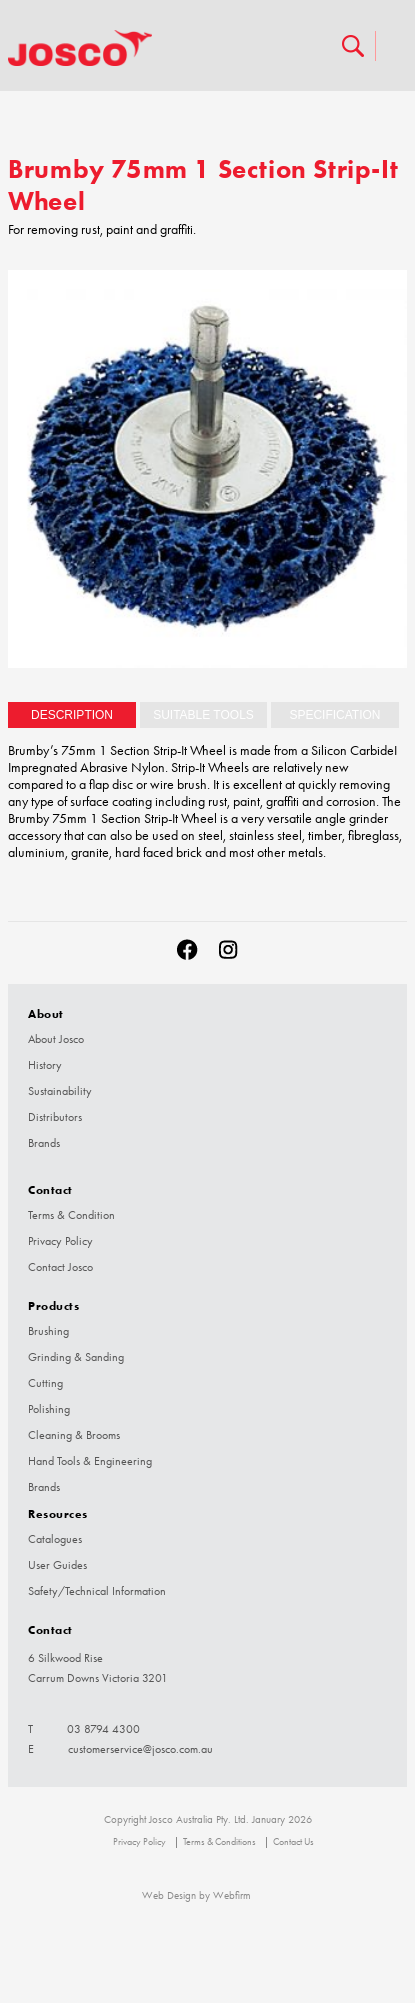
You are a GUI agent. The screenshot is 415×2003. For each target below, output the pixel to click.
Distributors (55, 1117)
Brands (44, 1143)
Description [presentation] (72, 715)
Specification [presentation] (334, 715)
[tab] (71, 715)
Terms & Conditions (219, 1842)
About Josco (56, 1039)
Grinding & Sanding (76, 1357)
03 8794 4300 (103, 1729)
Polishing (49, 1409)
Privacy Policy (60, 1241)
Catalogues (55, 1539)
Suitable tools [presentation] (203, 715)
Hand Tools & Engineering (90, 1461)
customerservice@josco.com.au (140, 1749)
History (45, 1065)
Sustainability (60, 1091)
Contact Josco (60, 1267)
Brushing (48, 1331)
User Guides (57, 1565)
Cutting (45, 1383)
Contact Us (293, 1842)
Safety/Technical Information (97, 1591)
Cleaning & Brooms (74, 1435)
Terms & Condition (71, 1215)
